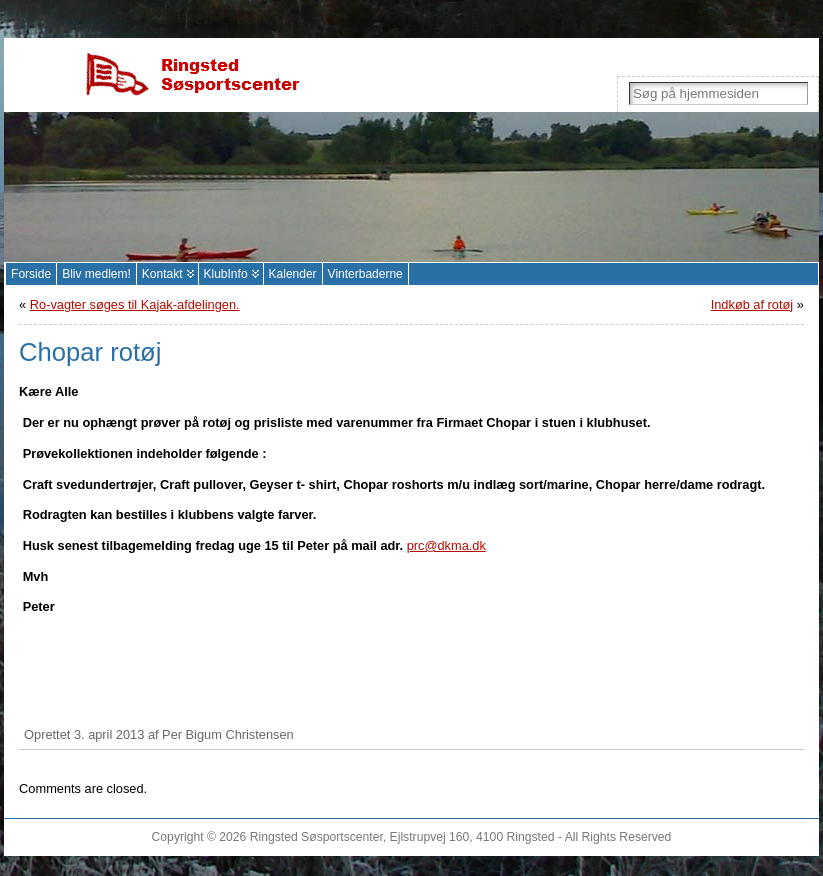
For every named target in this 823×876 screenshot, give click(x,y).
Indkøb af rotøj (752, 304)
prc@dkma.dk (446, 545)
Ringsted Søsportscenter (316, 837)
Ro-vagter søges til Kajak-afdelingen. (135, 304)
